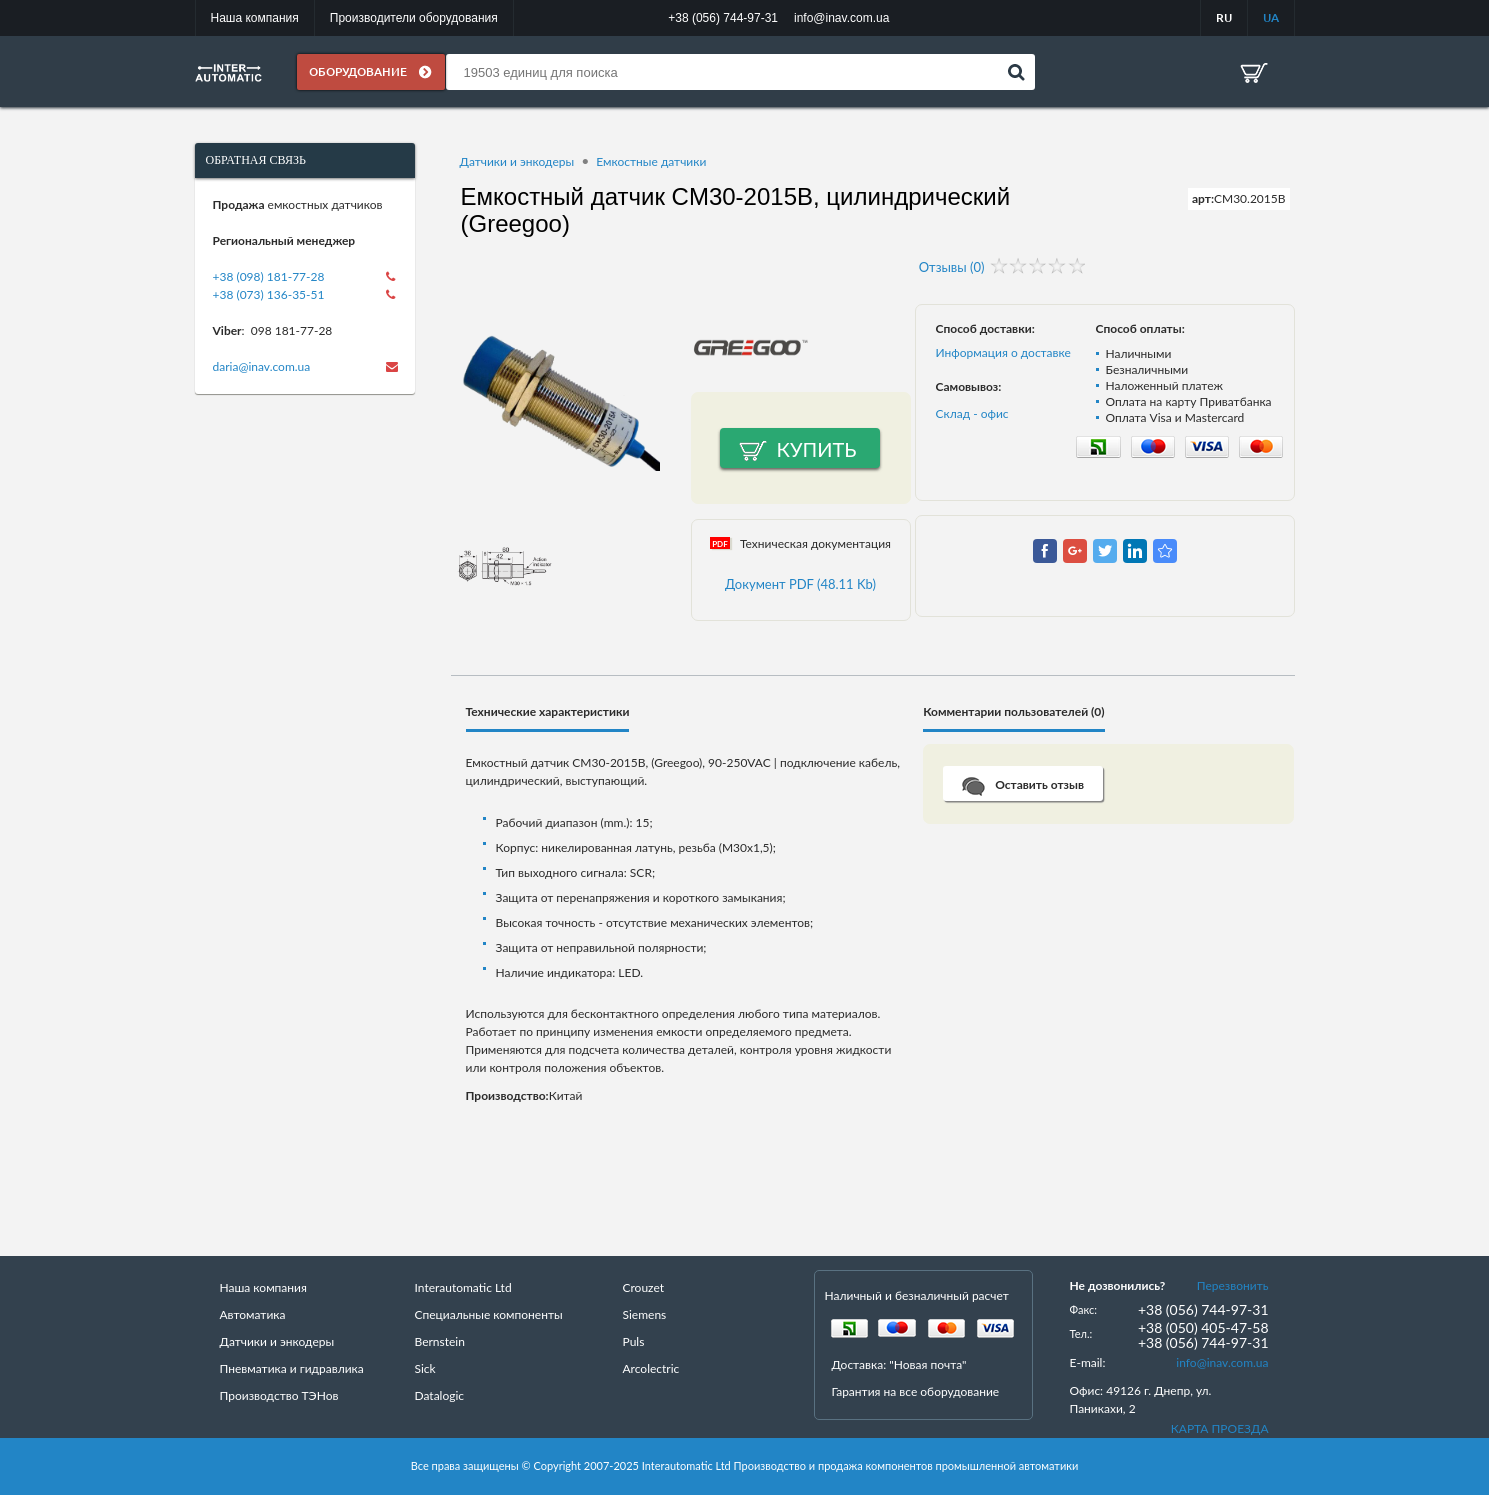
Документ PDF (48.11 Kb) (800, 584)
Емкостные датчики (651, 161)
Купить (817, 449)
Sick (425, 1368)
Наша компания (255, 18)
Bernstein (440, 1341)
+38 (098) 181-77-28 (269, 276)
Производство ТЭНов (279, 1395)
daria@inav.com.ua (262, 366)
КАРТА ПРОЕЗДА (1220, 1428)
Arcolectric (651, 1368)
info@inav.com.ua (1222, 1362)
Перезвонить (1233, 1285)
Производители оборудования (414, 18)
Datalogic (440, 1395)
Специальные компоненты (489, 1314)
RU (1224, 17)
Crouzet (644, 1287)
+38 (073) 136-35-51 (269, 294)
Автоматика (253, 1314)
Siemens (645, 1314)
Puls (634, 1341)
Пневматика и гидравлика (292, 1368)
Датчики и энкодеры (517, 161)
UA (1271, 17)
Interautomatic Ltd (463, 1287)
